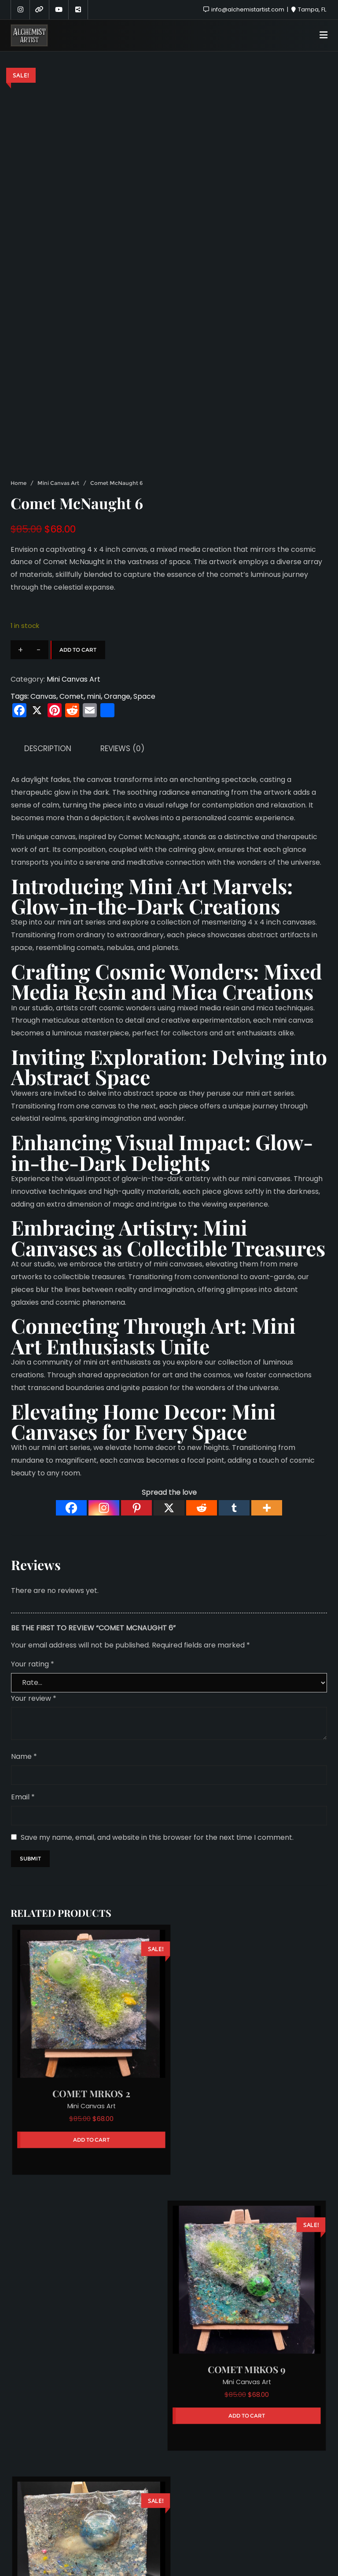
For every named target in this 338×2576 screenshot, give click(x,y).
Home (18, 483)
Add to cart (77, 649)
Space (144, 696)
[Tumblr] (234, 1508)
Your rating (32, 1664)
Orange (117, 696)
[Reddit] (201, 1508)
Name (24, 1756)
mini (94, 696)
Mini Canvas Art (58, 483)
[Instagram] (103, 1508)
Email (23, 1797)
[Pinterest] (136, 1508)
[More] (266, 1508)
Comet (71, 696)
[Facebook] (71, 1508)
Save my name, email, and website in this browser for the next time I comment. (157, 1837)
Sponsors (164, 2523)
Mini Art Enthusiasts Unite (153, 1335)
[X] (169, 1508)
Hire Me (208, 2523)
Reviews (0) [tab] (122, 748)
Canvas (43, 696)
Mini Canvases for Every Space (143, 1421)
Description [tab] (47, 748)
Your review (33, 1698)
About (122, 2523)
